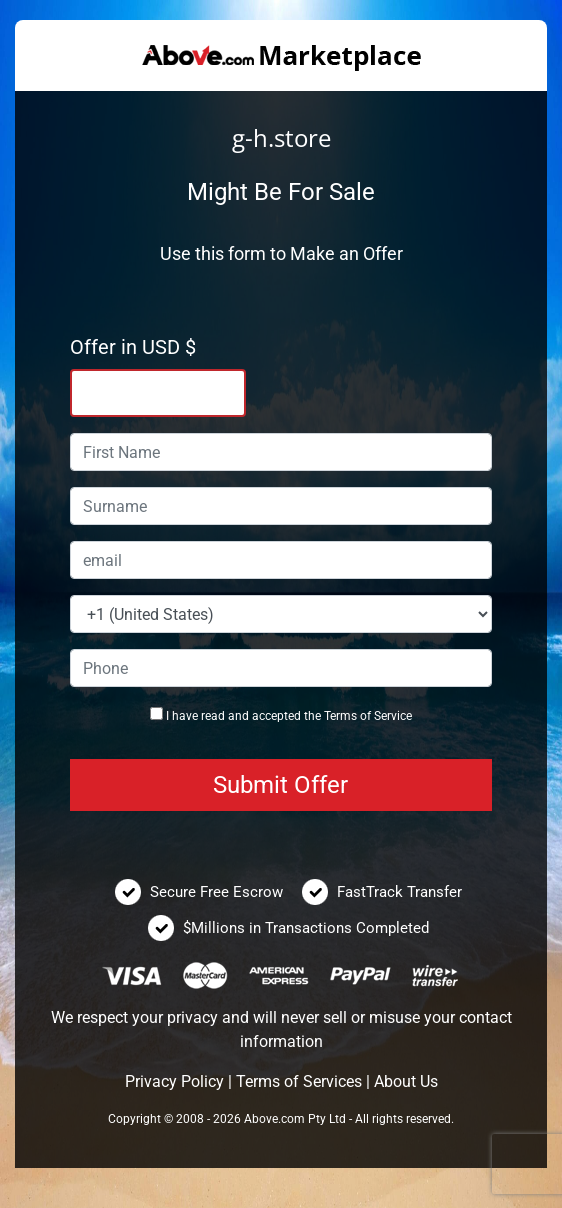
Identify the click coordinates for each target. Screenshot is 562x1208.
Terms (340, 716)
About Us (406, 1081)
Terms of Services (299, 1081)
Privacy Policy (174, 1081)
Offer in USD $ (133, 347)
